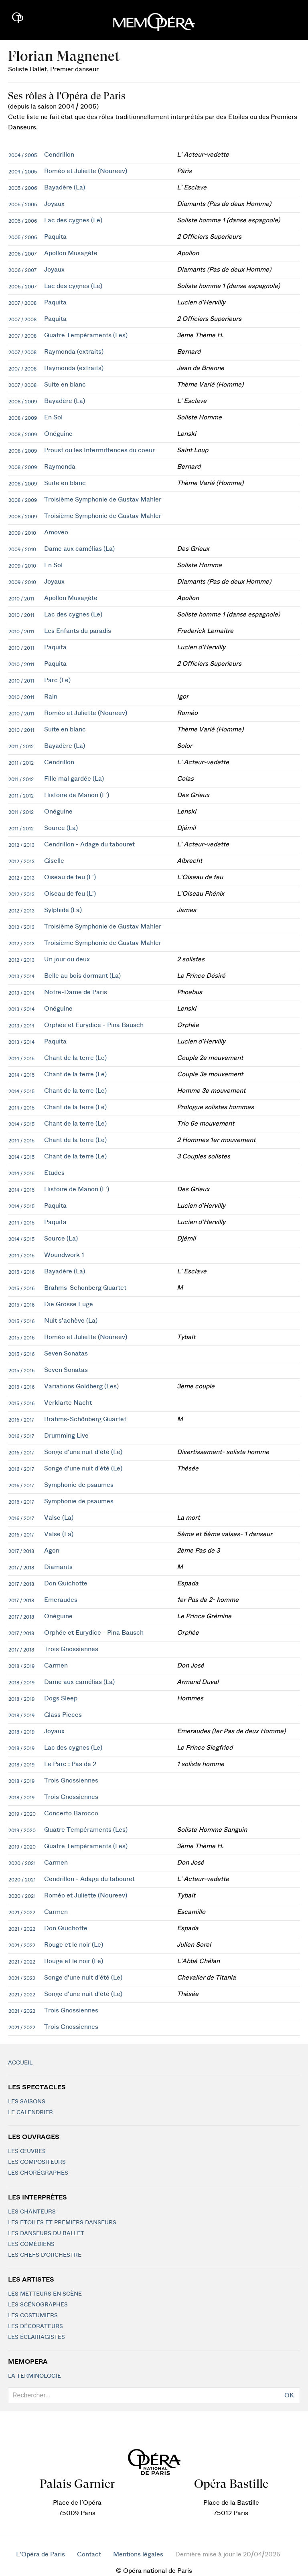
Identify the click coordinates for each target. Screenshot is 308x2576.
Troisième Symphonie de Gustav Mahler (102, 499)
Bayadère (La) (64, 187)
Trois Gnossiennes (71, 1649)
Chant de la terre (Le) (75, 1058)
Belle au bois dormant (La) (82, 976)
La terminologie (34, 2376)
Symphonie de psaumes (78, 1485)
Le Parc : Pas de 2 (70, 1764)
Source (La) (61, 828)
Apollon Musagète (70, 253)
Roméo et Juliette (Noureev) (85, 171)
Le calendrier (30, 2112)
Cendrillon (59, 154)
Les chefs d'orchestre (44, 2255)
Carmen (56, 1665)
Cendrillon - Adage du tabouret (89, 844)
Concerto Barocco (71, 1813)
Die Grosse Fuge (68, 1304)
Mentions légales (138, 2554)
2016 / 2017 (21, 1420)
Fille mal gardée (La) (74, 778)
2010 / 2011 (21, 598)
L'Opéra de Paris (40, 2554)
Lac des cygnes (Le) (73, 220)
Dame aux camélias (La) (79, 549)
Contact (89, 2554)
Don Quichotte (65, 1583)
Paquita (55, 237)
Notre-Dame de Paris (75, 992)
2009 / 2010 (22, 533)
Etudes (54, 1173)
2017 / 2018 (21, 1551)
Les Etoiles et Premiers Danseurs (62, 2223)
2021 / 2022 (21, 1912)
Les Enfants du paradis (77, 631)
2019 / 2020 (22, 1814)
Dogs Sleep (60, 1698)
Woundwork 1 (64, 1255)
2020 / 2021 (22, 1863)
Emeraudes (60, 1600)
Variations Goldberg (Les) (81, 1386)
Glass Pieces (63, 1715)
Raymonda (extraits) (73, 351)
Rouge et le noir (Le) (73, 1945)
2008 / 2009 (22, 401)
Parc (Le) (57, 680)
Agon (51, 1550)
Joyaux (54, 204)
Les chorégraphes (38, 2173)
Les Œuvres (27, 2151)
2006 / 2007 (22, 254)
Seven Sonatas (66, 1353)
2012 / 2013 (21, 845)
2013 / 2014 (21, 976)
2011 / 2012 (21, 746)
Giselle (54, 861)
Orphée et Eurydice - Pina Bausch (94, 1025)
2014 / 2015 (21, 1058)
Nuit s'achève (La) (70, 1320)
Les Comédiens (31, 2244)
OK (289, 2395)
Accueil (20, 2063)
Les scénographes (38, 2305)
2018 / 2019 (21, 1666)
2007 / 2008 (22, 303)
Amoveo (56, 532)
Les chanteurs (32, 2212)
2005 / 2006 (22, 188)
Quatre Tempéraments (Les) (86, 335)
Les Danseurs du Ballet (46, 2233)
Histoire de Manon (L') (76, 795)
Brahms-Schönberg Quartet (85, 1288)
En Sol (53, 417)
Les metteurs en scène (45, 2294)
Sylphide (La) (63, 910)
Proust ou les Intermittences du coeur (99, 450)
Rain (50, 696)
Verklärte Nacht (68, 1403)
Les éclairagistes (36, 2337)
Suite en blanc (65, 384)
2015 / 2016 (21, 1272)
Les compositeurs (37, 2162)
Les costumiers (33, 2315)
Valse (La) (58, 1518)
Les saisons (26, 2102)
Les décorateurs (35, 2326)
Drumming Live (66, 1435)
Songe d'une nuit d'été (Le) (83, 1452)
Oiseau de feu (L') (70, 877)
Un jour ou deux (67, 959)
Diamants (58, 1567)
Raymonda (59, 466)
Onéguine (58, 434)
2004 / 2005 (22, 155)
